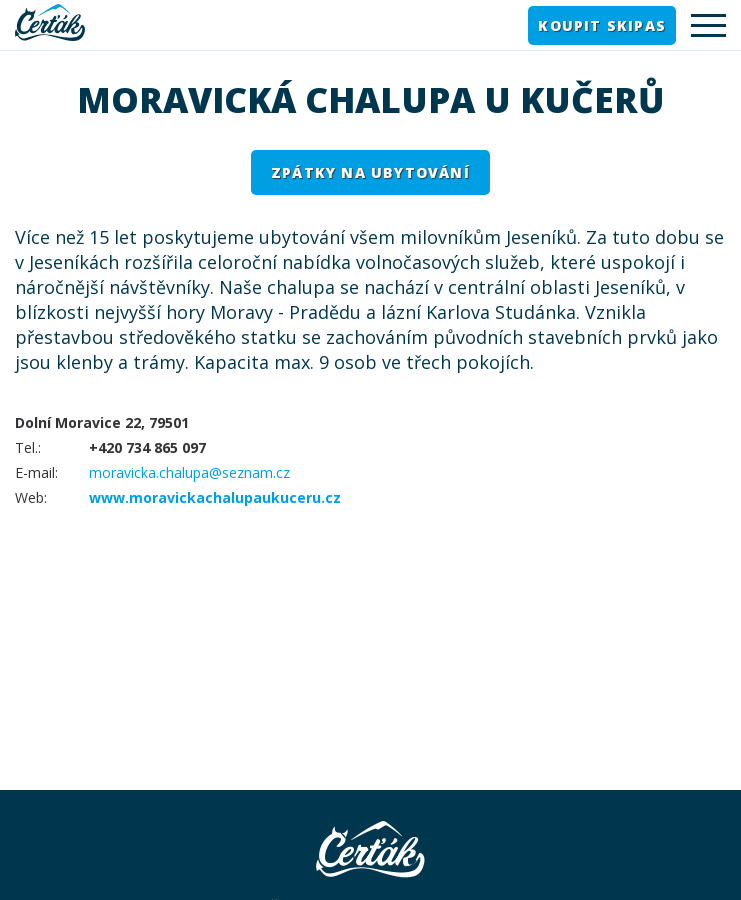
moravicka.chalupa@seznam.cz (189, 472)
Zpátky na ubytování (370, 172)
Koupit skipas (602, 25)
